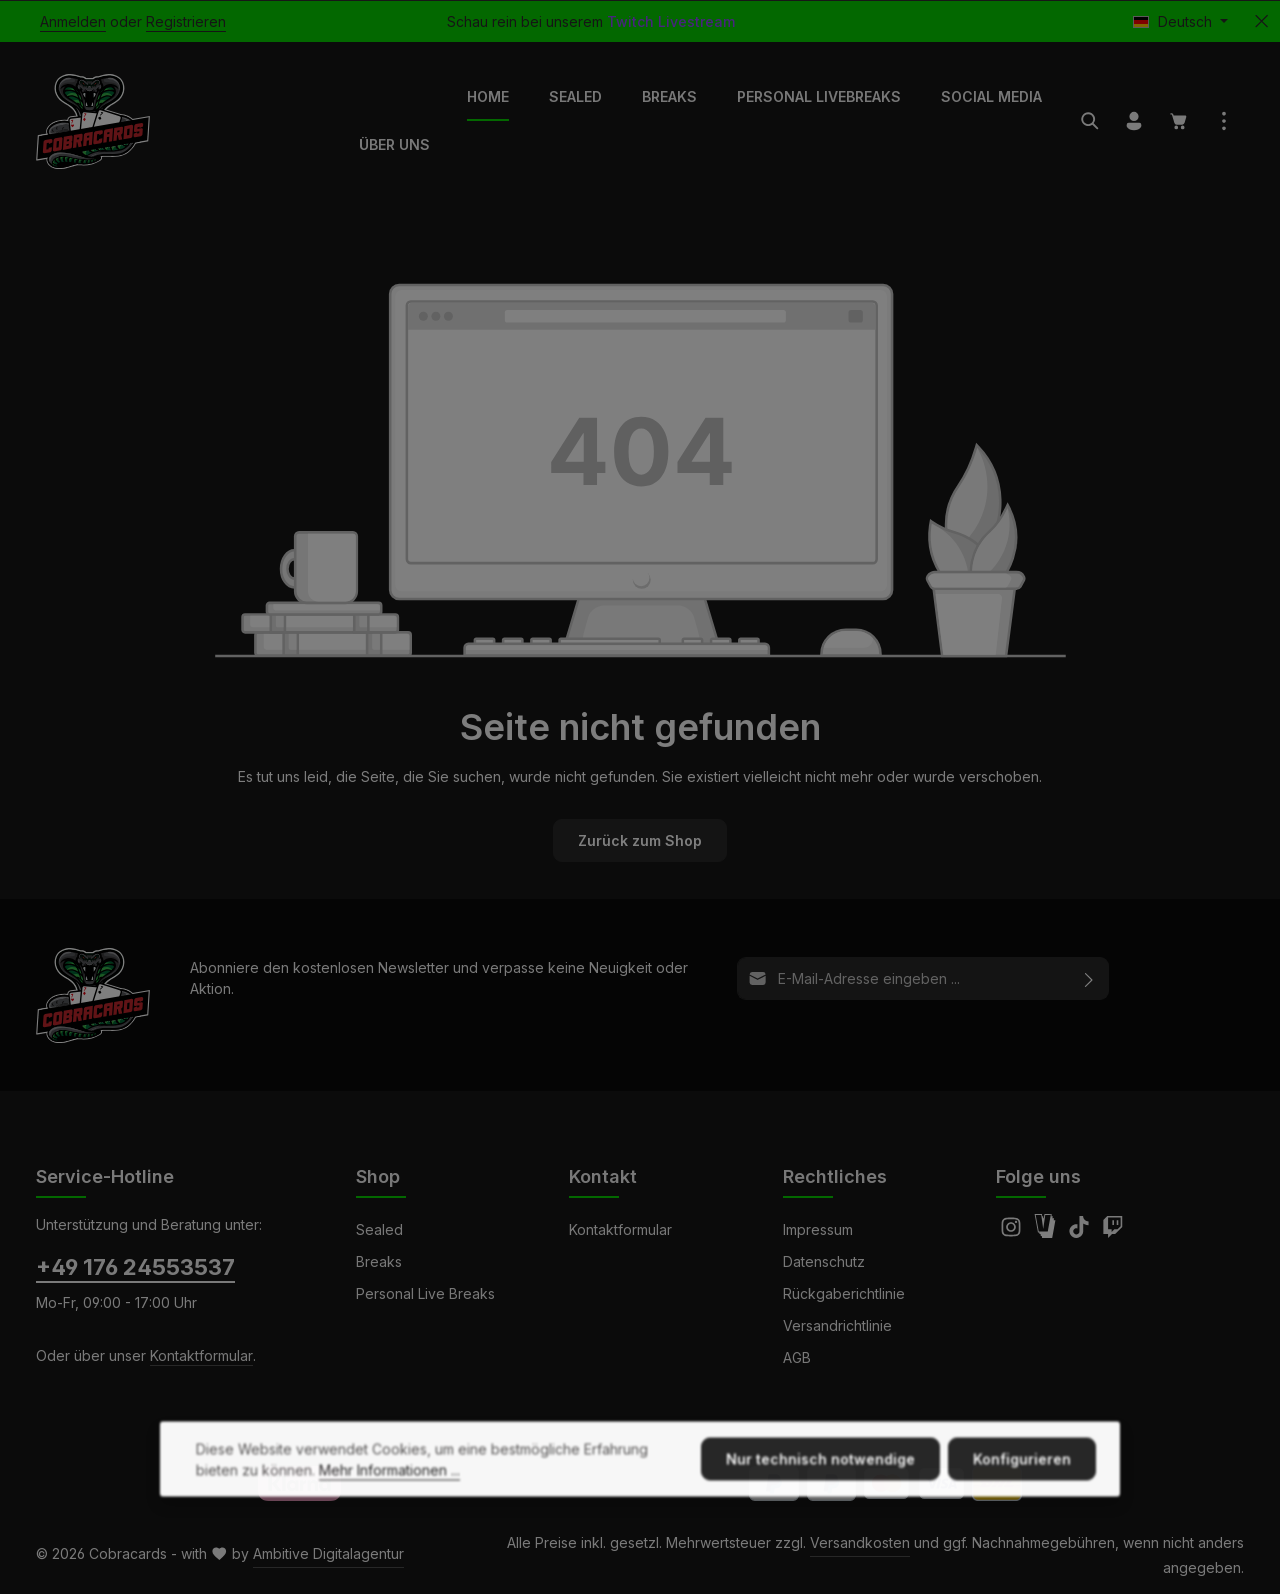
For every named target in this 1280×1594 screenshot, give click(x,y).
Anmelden (73, 21)
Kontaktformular (201, 1355)
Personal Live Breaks (425, 1293)
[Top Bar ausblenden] (1261, 21)
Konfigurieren (1022, 1495)
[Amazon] (1047, 1232)
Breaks (379, 1261)
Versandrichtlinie (837, 1325)
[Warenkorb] (1179, 121)
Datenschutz (824, 1261)
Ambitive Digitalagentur (328, 1553)
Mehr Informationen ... (389, 1506)
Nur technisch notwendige (820, 1495)
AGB (797, 1357)
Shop (378, 1176)
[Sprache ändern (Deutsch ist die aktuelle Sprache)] (1180, 21)
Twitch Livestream (671, 21)
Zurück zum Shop (640, 840)
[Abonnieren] (1089, 978)
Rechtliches (835, 1176)
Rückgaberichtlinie (844, 1293)
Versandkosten (860, 1542)
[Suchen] (1090, 121)
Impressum (818, 1229)
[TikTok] (1081, 1232)
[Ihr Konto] (1134, 121)
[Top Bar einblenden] (1224, 121)
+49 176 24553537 (135, 1267)
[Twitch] (1113, 1232)
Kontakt (603, 1176)
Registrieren (186, 21)
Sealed (379, 1229)
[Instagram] (1013, 1232)
